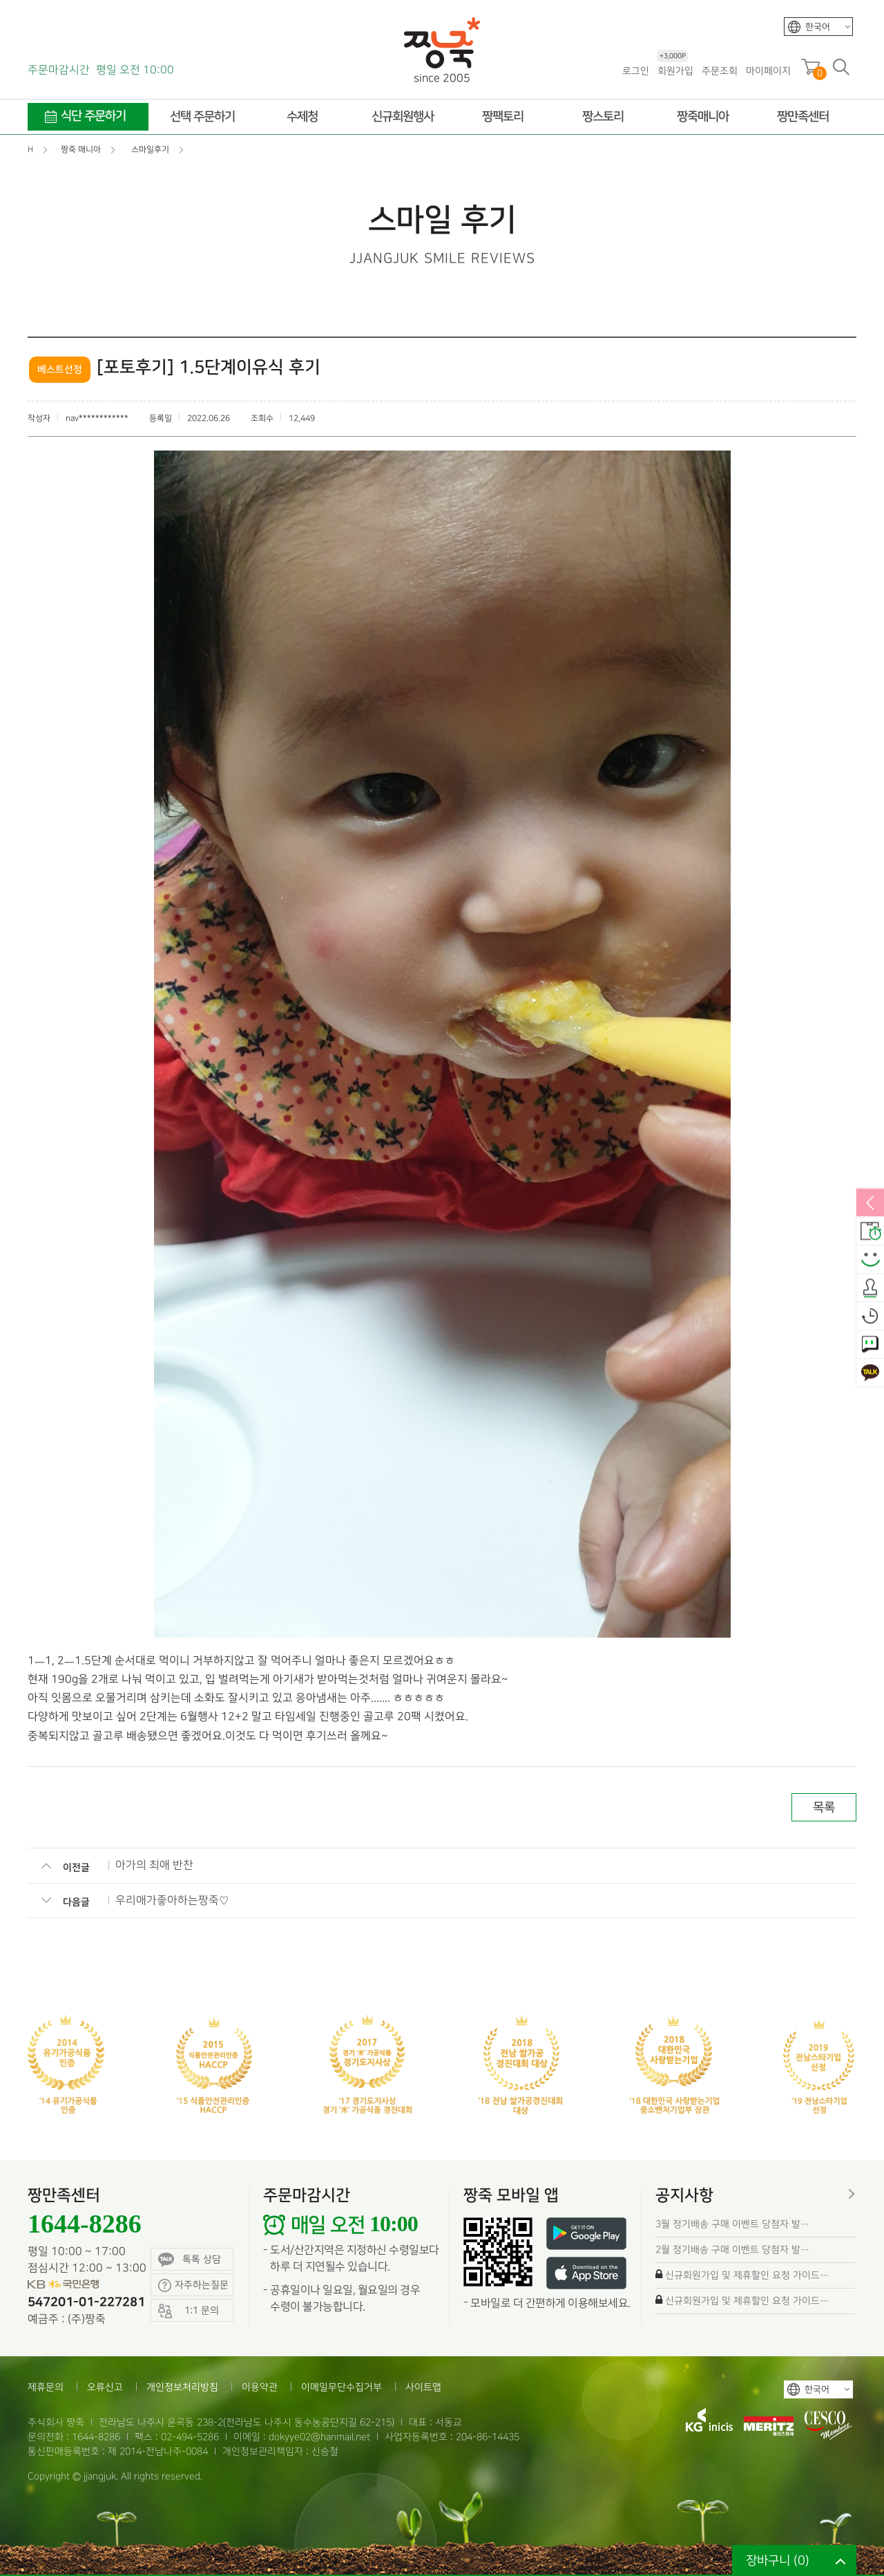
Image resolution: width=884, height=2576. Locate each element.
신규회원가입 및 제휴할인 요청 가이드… (747, 2275)
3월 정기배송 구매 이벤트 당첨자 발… (732, 2224)
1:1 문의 (870, 1345)
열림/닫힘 (870, 1203)
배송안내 (870, 1232)
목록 (824, 1807)
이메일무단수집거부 (341, 2387)
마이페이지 (768, 71)
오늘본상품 (870, 1317)
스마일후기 (870, 1260)
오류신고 (105, 2387)
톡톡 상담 (189, 2260)
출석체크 (870, 1288)
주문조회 (720, 71)
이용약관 (260, 2387)
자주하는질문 (193, 2285)
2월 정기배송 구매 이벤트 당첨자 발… (732, 2249)
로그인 (635, 71)
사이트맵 (423, 2387)
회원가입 (675, 70)
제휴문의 (46, 2387)
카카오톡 (870, 1373)
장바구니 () (777, 2560)
